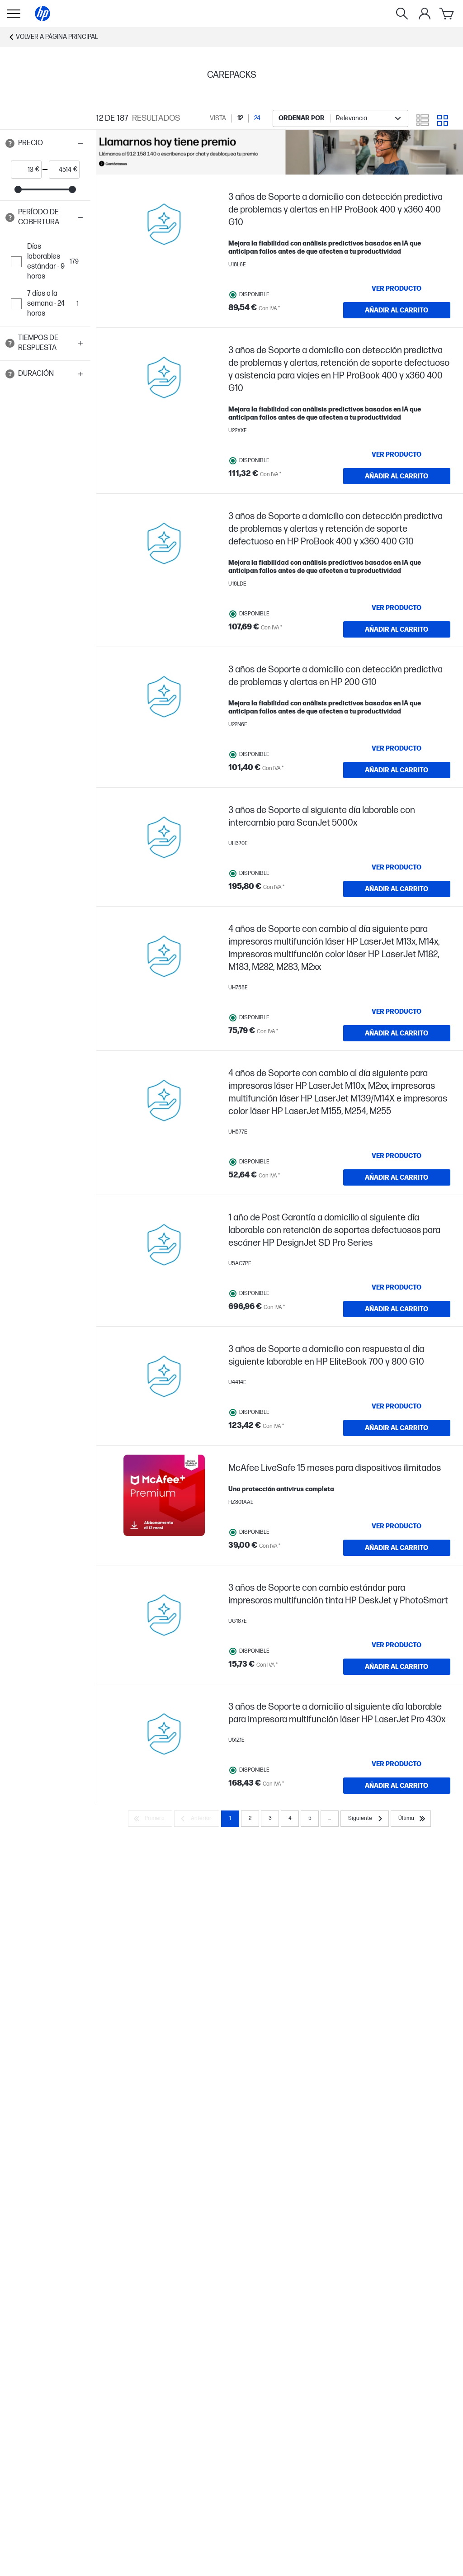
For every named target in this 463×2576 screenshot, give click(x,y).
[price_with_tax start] (23, 169)
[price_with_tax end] (61, 169)
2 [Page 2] (250, 1818)
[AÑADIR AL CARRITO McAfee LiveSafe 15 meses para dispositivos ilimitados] (397, 1548)
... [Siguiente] (329, 1818)
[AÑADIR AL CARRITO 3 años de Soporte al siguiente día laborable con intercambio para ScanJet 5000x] (397, 889)
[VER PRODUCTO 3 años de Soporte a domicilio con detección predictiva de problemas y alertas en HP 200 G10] (397, 748)
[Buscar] (402, 14)
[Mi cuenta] (425, 14)
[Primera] (150, 1818)
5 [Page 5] (310, 1818)
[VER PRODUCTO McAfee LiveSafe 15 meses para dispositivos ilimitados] (397, 1526)
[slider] (18, 189)
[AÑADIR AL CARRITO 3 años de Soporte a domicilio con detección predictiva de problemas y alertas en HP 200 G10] (397, 770)
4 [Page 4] (290, 1818)
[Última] (411, 1818)
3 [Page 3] (270, 1818)
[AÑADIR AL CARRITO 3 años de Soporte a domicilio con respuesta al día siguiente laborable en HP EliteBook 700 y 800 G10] (397, 1428)
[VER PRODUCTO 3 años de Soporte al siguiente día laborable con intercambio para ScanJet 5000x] (397, 867)
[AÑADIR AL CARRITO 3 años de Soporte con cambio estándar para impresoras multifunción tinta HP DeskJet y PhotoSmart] (397, 1667)
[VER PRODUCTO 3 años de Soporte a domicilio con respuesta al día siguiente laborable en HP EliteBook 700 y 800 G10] (397, 1406)
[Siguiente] (364, 1818)
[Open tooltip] (9, 143)
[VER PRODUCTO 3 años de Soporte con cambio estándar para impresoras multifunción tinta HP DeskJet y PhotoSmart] (397, 1645)
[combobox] (340, 118)
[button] (45, 143)
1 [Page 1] (230, 1818)
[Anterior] (196, 1818)
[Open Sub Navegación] (14, 14)
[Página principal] (42, 13)
